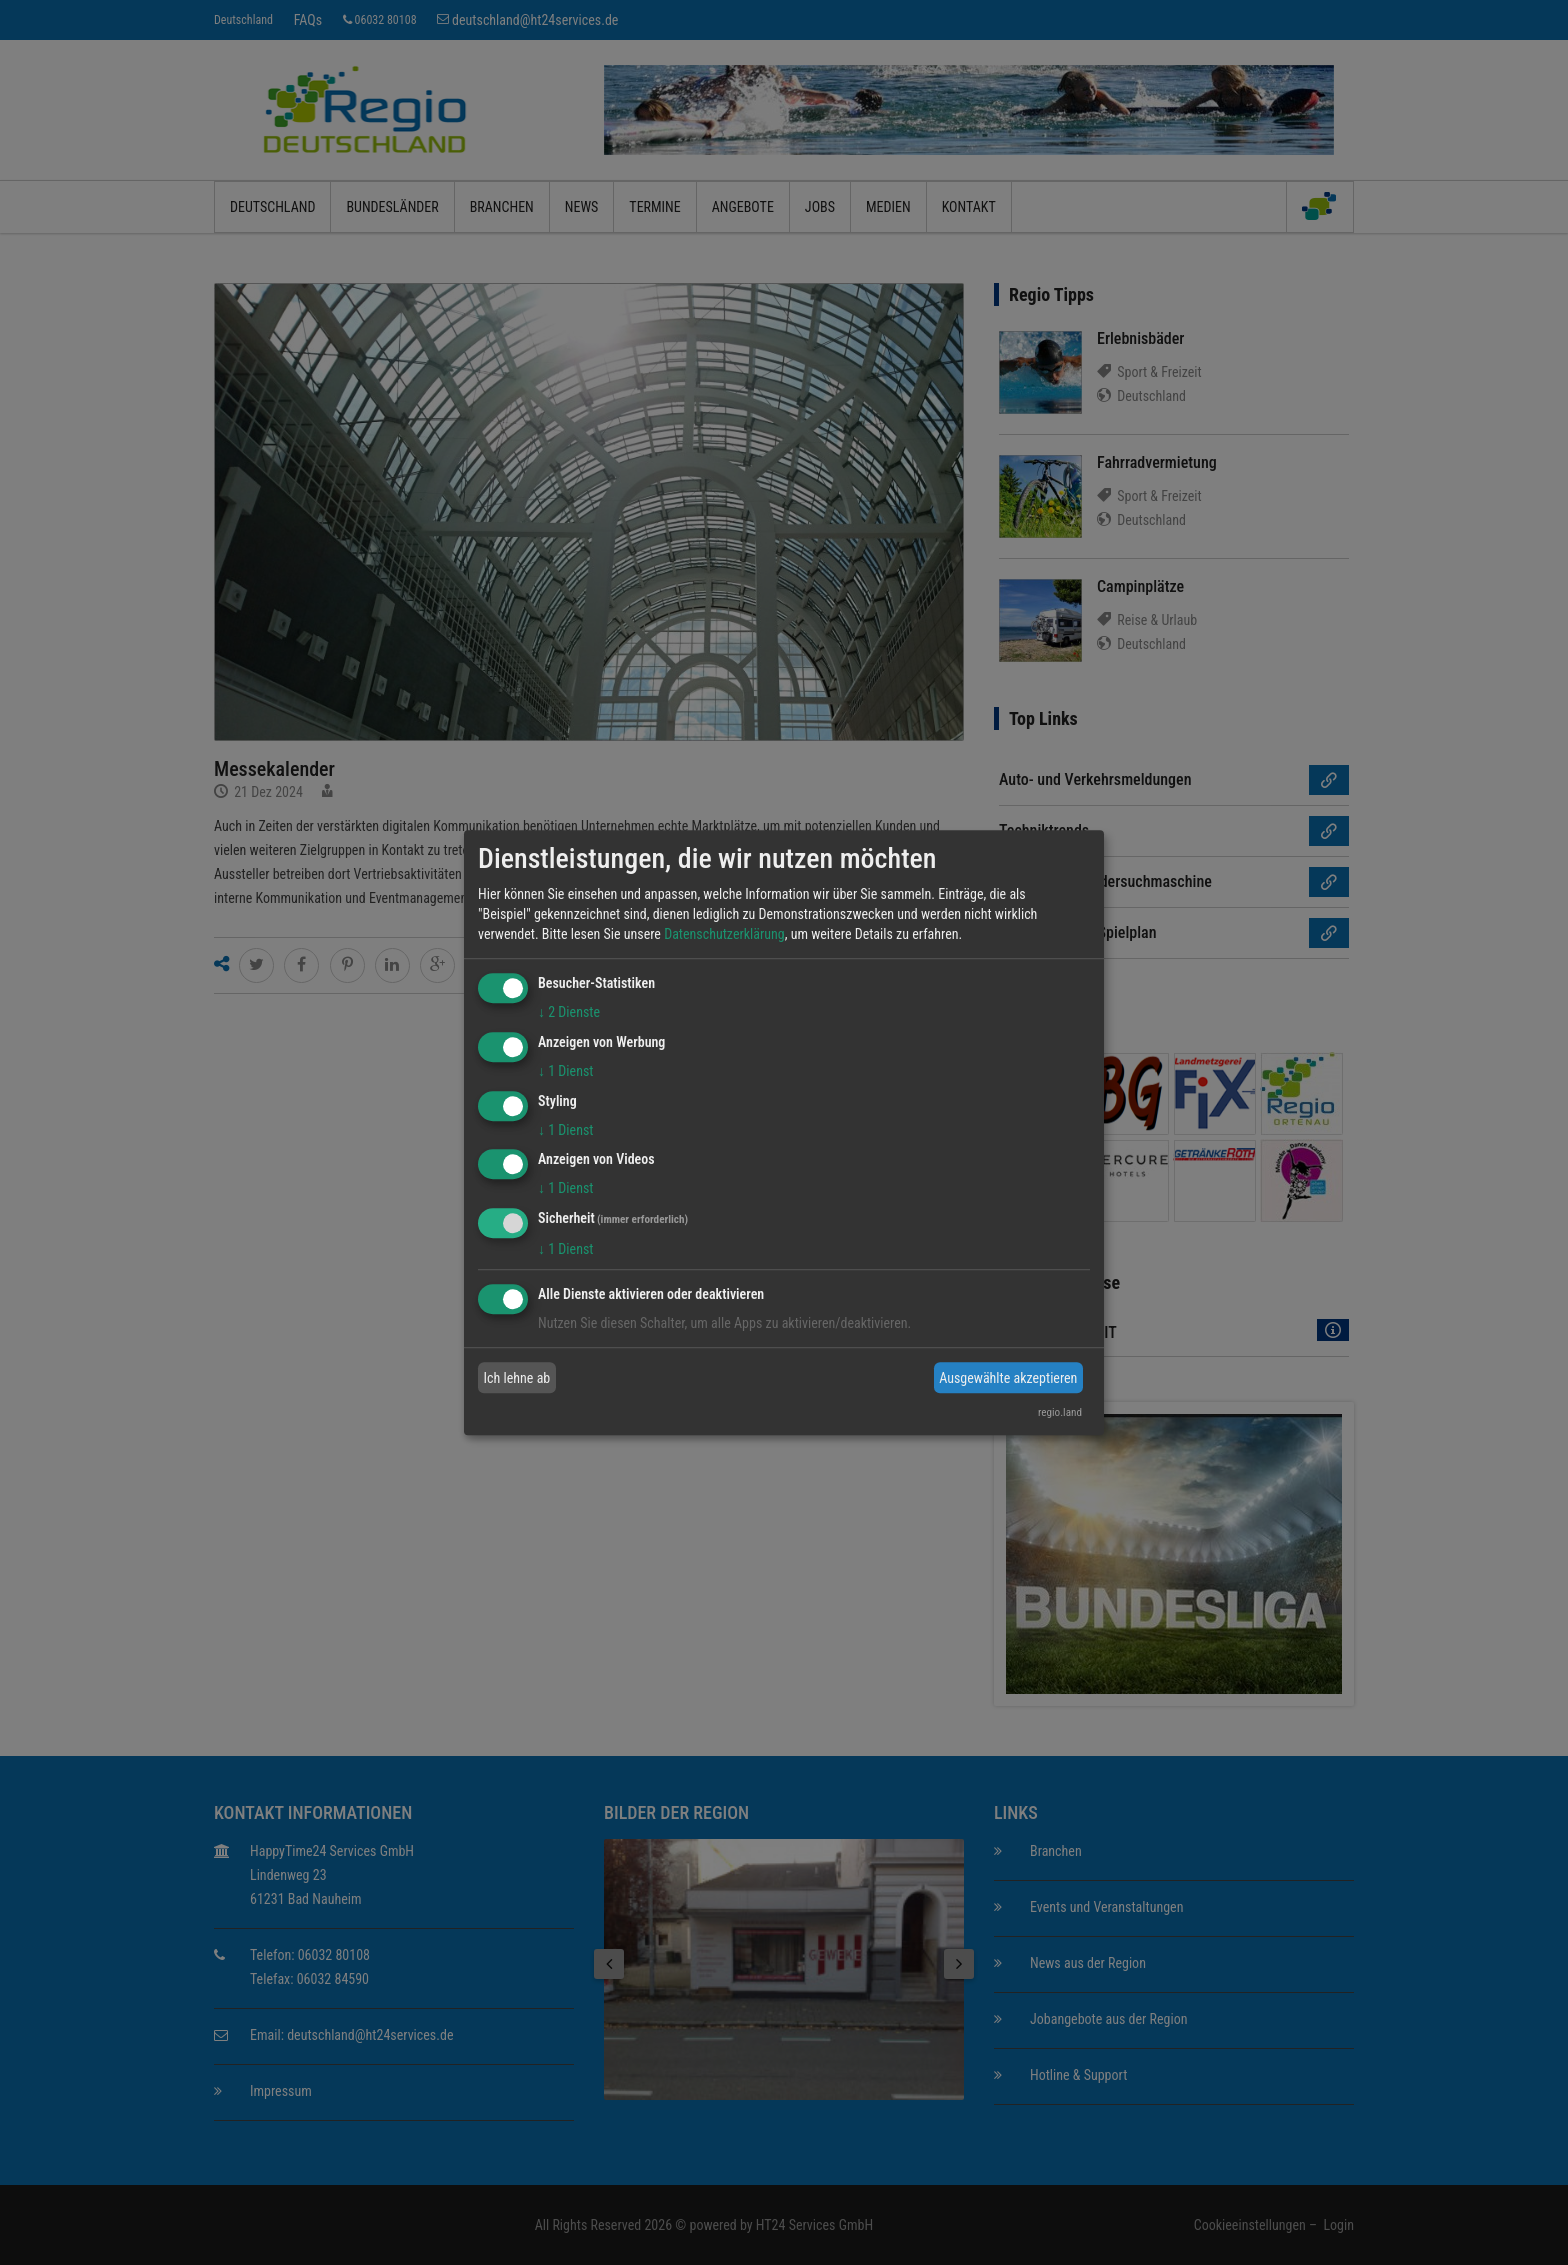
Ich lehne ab (517, 1378)
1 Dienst (565, 1071)
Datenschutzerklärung (724, 934)
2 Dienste (569, 1012)
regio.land (1060, 1412)
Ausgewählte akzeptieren (1008, 1378)
